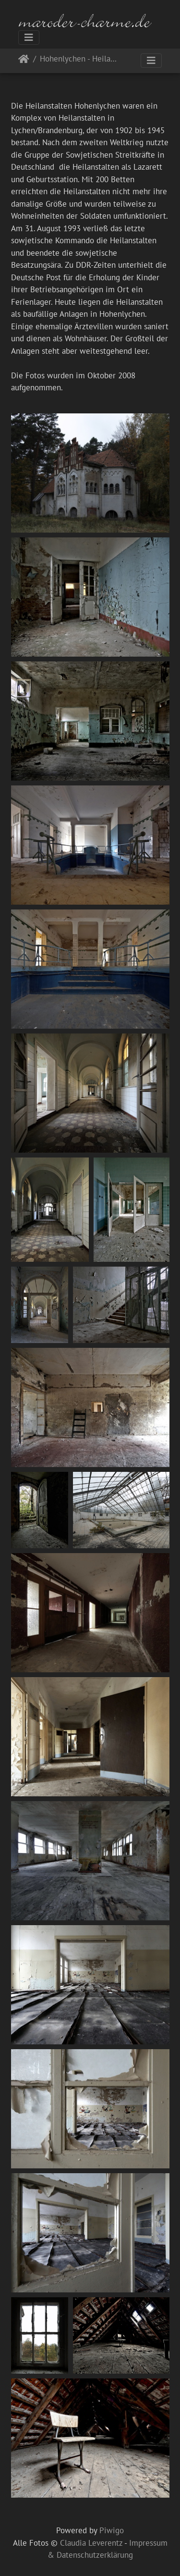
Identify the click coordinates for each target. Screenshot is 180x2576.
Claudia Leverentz (91, 2543)
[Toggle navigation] (28, 37)
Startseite (23, 61)
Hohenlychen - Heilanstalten (80, 59)
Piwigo (111, 2530)
